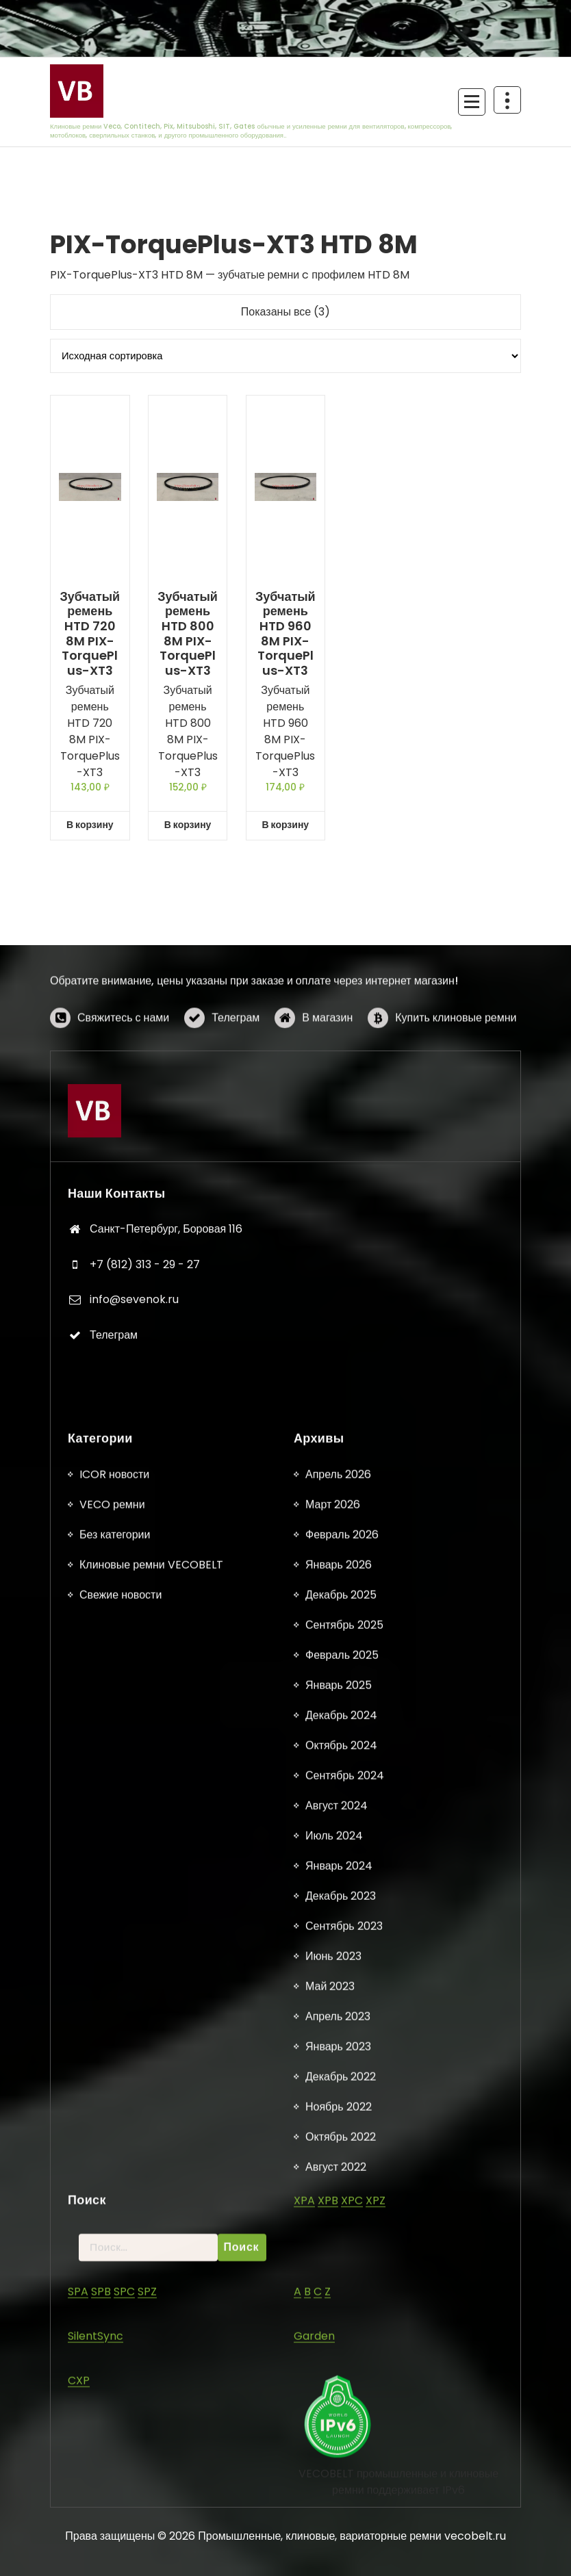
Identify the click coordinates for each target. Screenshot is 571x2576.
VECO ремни (112, 2547)
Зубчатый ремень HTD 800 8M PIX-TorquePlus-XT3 (187, 633)
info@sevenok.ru (134, 1581)
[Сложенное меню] (471, 102)
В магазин (327, 1071)
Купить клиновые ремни (455, 1071)
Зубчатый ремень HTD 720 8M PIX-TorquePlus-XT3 (90, 633)
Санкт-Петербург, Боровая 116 (166, 1510)
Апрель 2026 (338, 2517)
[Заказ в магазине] (285, 356)
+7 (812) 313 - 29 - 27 (145, 1546)
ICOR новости (114, 2517)
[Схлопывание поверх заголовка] (507, 100)
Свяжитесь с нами (123, 1071)
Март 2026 (332, 2547)
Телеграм (235, 1071)
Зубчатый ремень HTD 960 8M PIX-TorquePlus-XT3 (285, 633)
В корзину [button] (90, 825)
